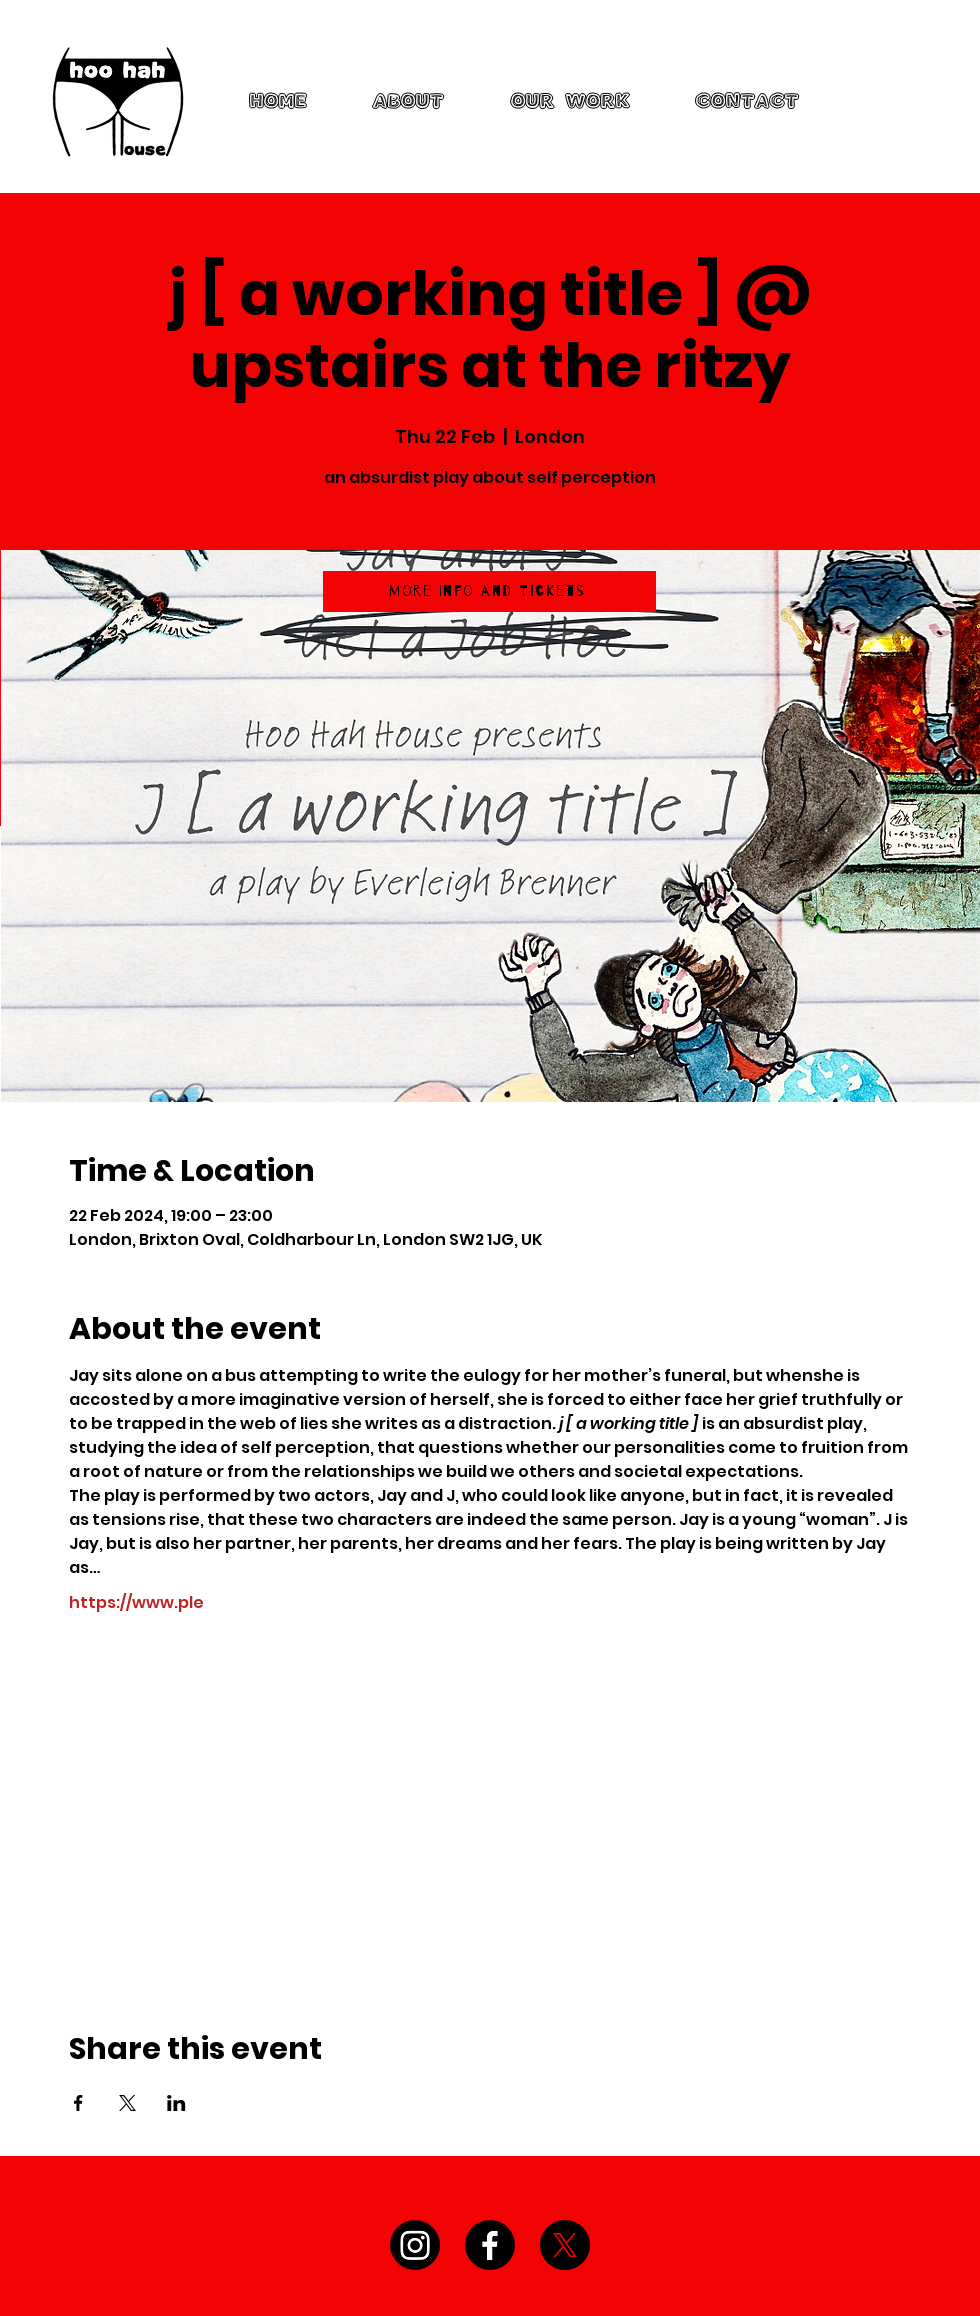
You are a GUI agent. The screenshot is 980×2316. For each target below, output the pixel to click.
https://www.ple (136, 1603)
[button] (570, 102)
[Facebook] (490, 2245)
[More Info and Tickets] (489, 591)
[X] (565, 2245)
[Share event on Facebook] (78, 2103)
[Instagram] (415, 2245)
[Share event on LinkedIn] (176, 2103)
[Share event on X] (127, 2103)
